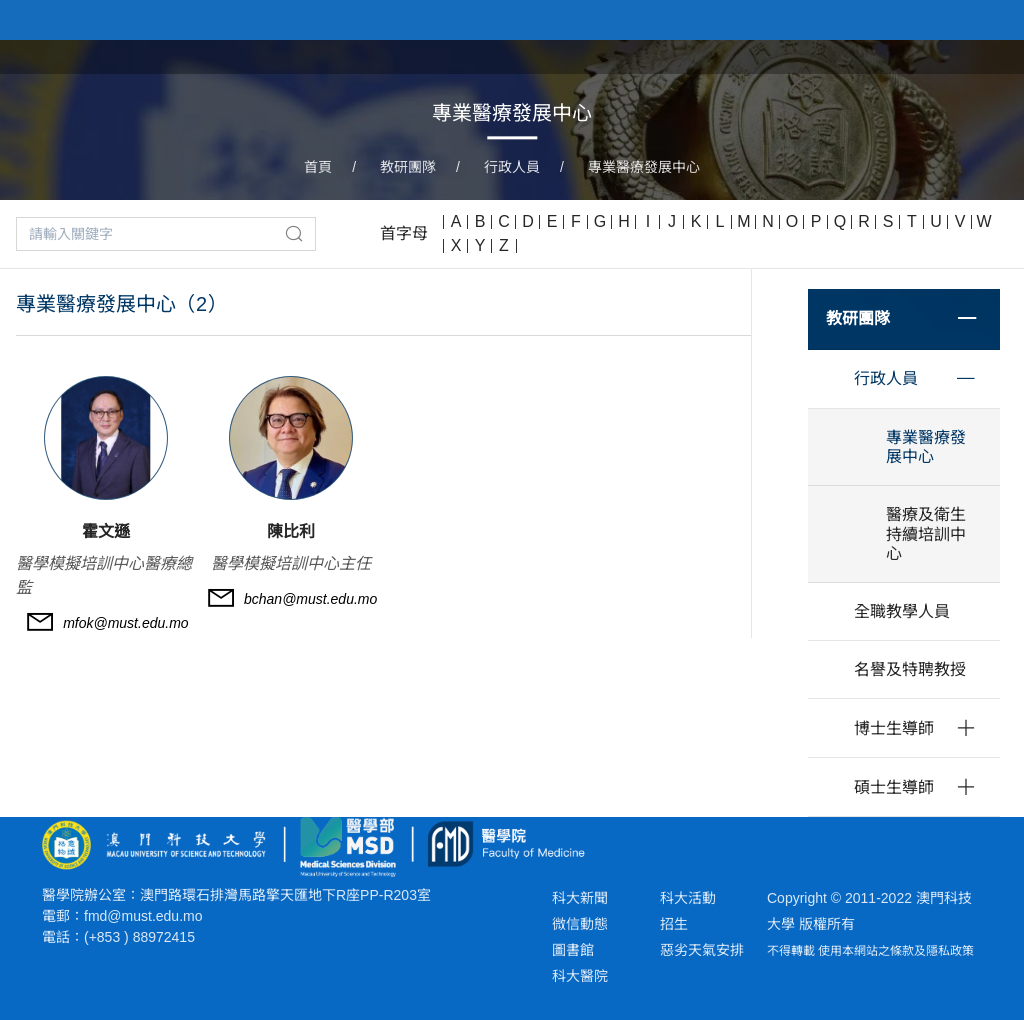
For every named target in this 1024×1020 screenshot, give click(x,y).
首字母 (404, 233)
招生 (674, 924)
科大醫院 (580, 976)
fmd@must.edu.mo (143, 916)
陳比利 (291, 531)
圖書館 (573, 950)
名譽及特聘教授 (910, 669)
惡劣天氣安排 (702, 950)
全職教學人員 (902, 611)
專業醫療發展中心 (644, 167)
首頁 (318, 167)
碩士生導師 (894, 787)
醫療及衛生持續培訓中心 (926, 533)
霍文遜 (106, 531)
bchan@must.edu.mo (310, 599)
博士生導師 (894, 728)
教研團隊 (408, 167)
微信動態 (580, 924)
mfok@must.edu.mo (125, 623)
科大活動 (688, 898)
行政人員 (512, 167)
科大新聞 (580, 898)
